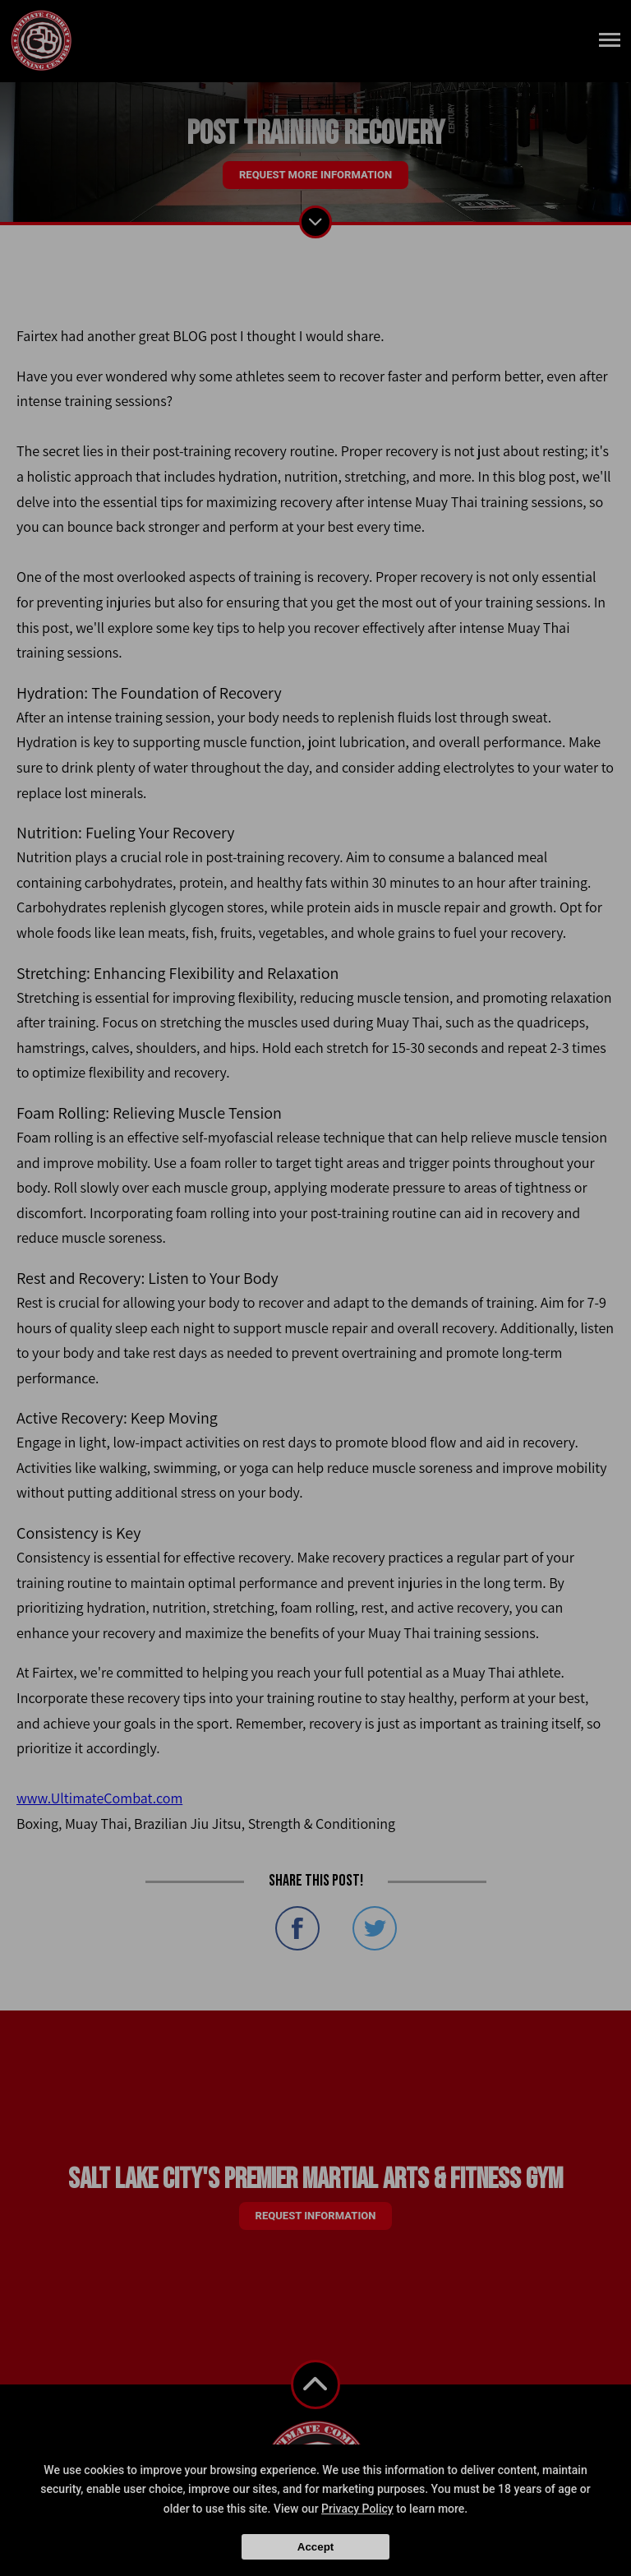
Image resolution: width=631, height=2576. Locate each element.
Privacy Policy (357, 2508)
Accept (315, 2547)
